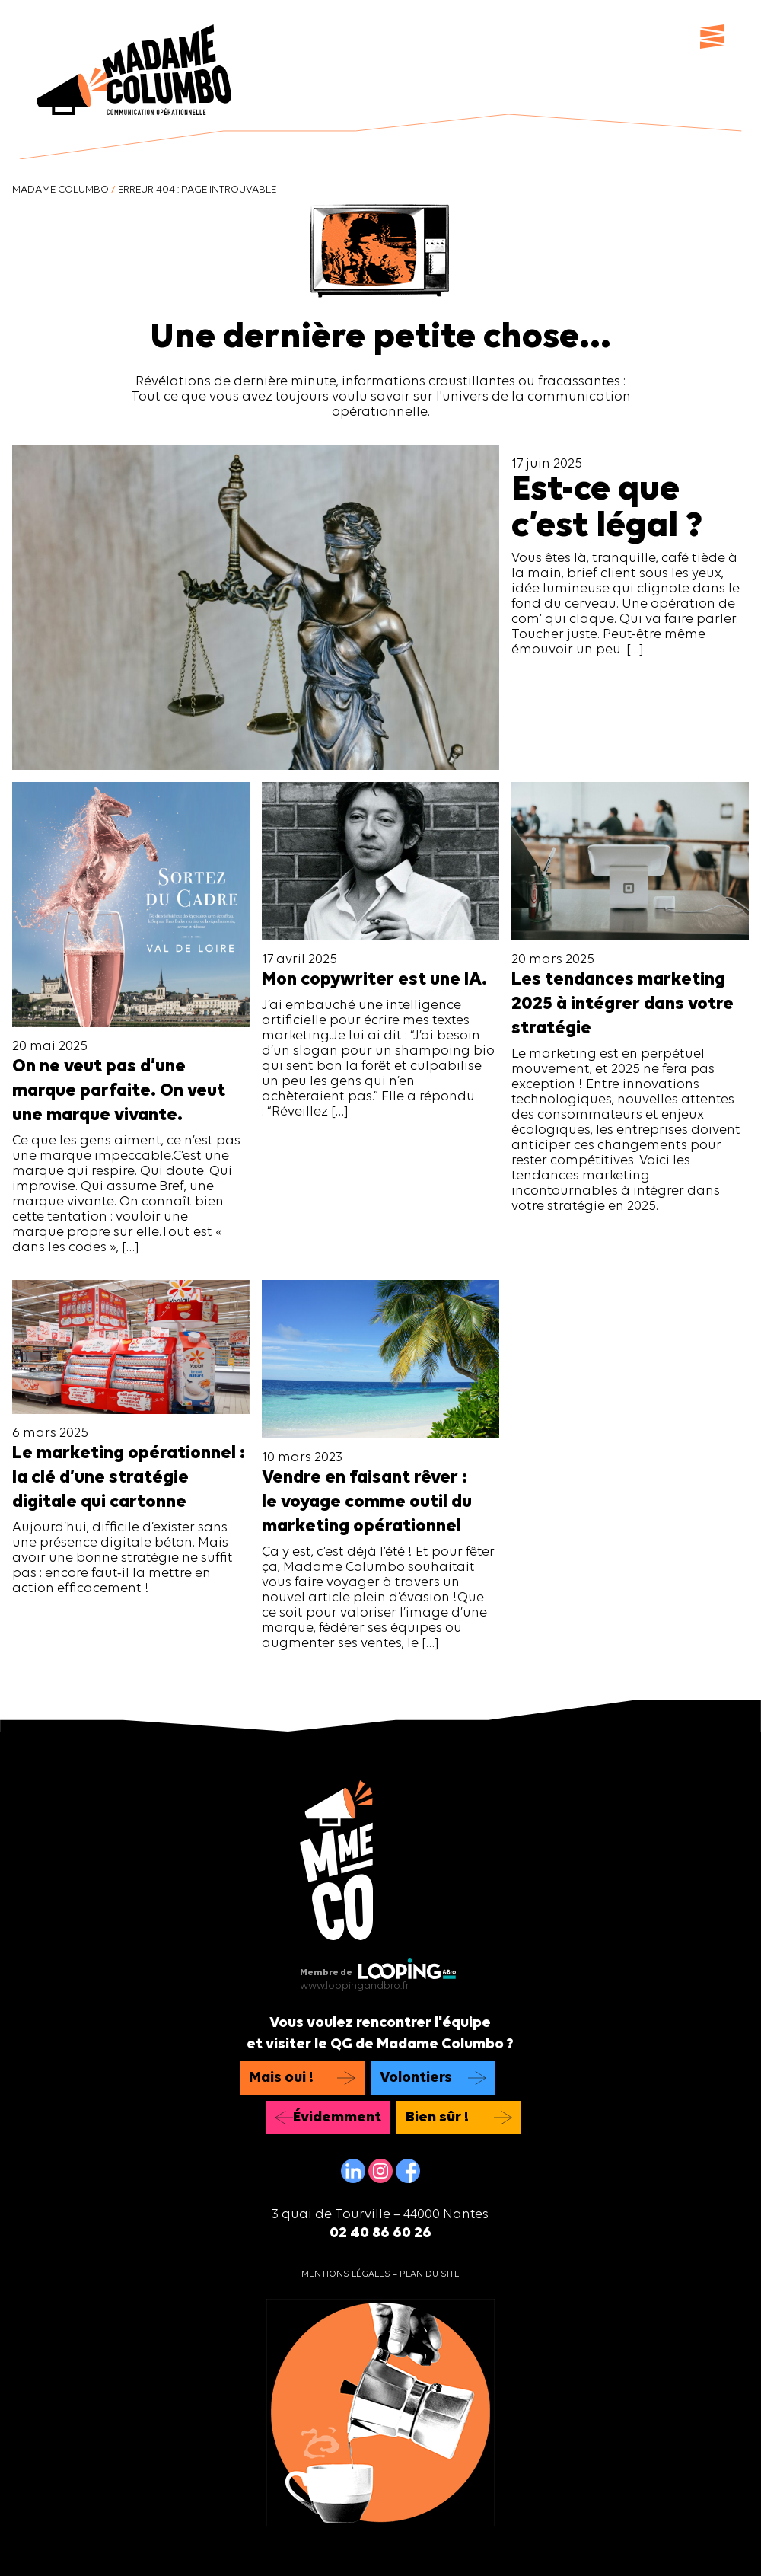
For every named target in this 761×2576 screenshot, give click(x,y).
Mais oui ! (281, 2078)
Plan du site (430, 2274)
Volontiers (416, 2078)
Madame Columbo (60, 190)
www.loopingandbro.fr (354, 1986)
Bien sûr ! (437, 2117)
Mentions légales (345, 2274)
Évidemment (337, 2117)
